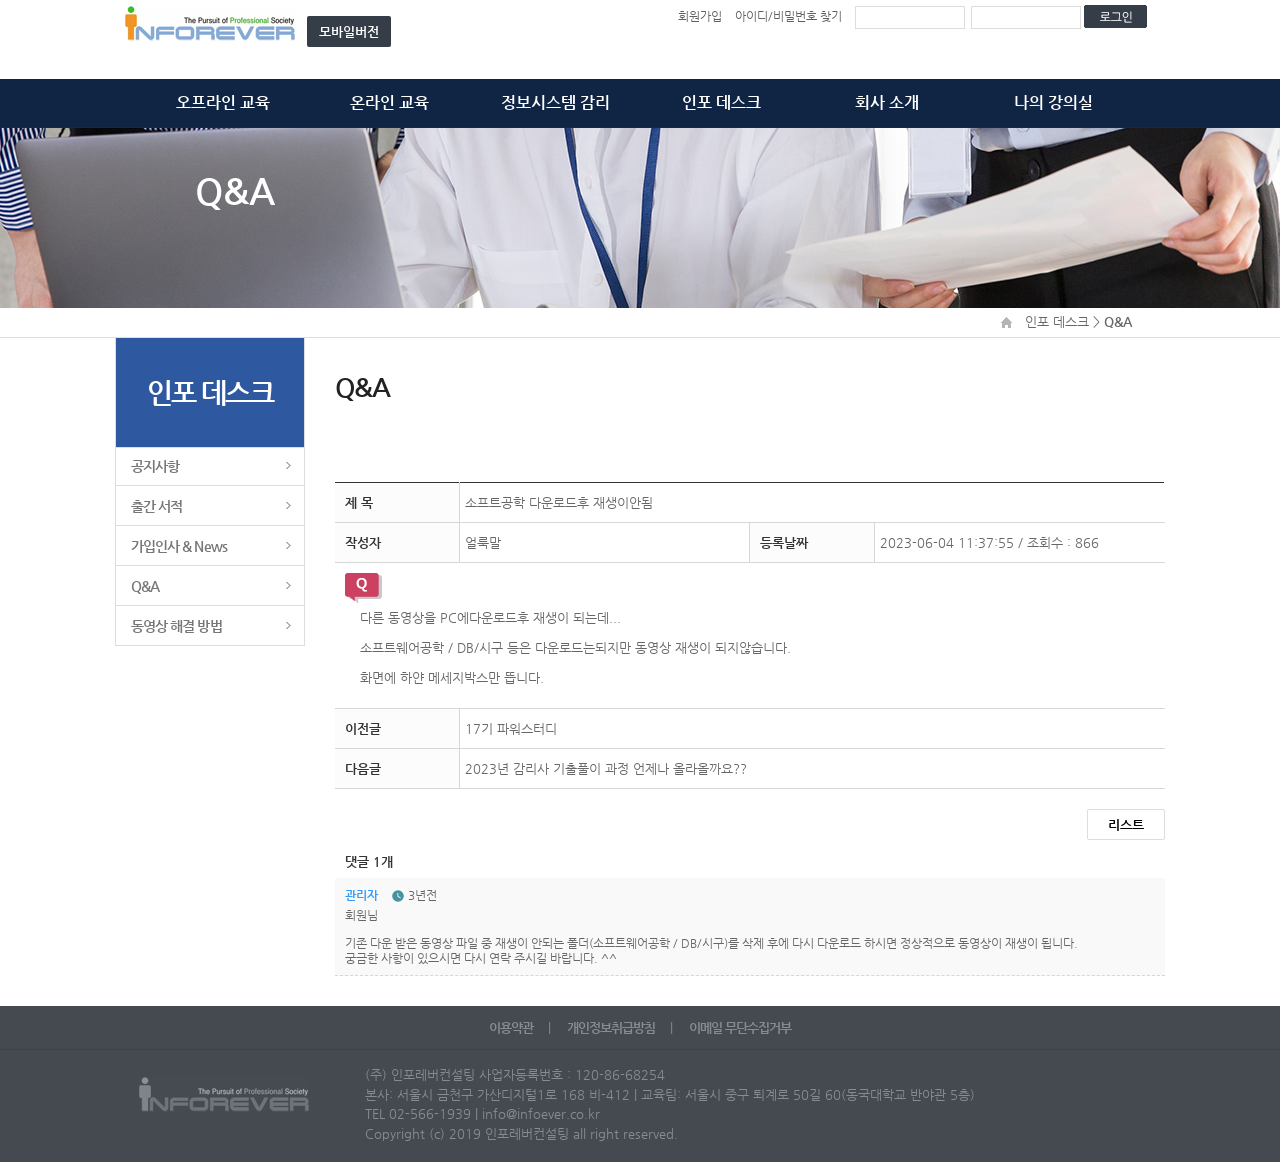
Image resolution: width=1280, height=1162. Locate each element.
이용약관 (512, 1027)
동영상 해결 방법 (176, 626)
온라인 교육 (389, 102)
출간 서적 (156, 506)
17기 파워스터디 (511, 728)
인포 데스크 (721, 102)
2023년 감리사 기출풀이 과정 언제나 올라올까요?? (606, 768)
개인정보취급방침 (612, 1027)
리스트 (1126, 824)
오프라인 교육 (223, 102)
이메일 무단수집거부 (740, 1027)
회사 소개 (887, 102)
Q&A (145, 586)
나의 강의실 (1053, 102)
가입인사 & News (179, 546)
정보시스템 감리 (555, 102)
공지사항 (155, 466)
